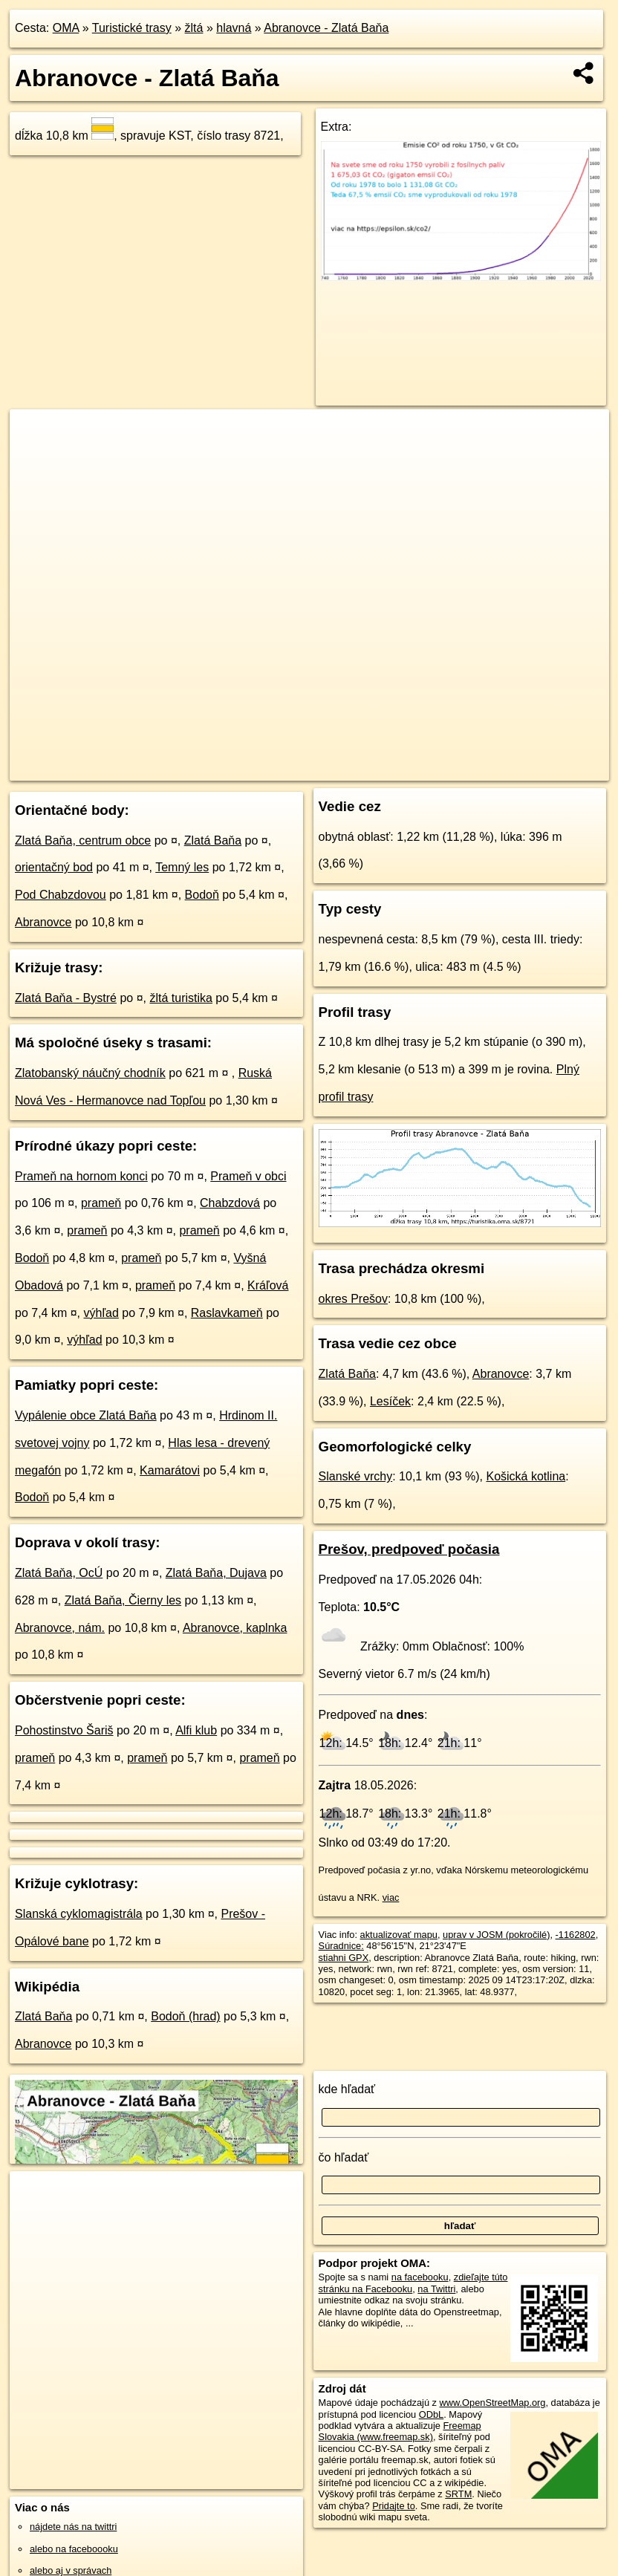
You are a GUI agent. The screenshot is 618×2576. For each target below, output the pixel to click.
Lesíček (390, 1401)
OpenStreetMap (368, 768)
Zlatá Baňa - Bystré (66, 998)
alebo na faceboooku (74, 2548)
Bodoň (202, 894)
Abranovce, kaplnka (235, 1628)
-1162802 (576, 1934)
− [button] (35, 457)
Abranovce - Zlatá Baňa (326, 28)
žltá (194, 28)
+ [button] (35, 434)
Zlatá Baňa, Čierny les (123, 1600)
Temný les (182, 867)
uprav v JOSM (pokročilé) (496, 1934)
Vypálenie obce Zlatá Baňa (86, 1415)
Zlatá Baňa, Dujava (216, 1573)
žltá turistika (180, 998)
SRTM (458, 2493)
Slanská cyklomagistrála (79, 1913)
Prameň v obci (248, 1176)
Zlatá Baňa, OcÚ (59, 1573)
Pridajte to (393, 2505)
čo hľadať (344, 2157)
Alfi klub (196, 1730)
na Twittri (436, 2288)
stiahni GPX (344, 1957)
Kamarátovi (170, 1470)
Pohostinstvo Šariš (64, 1730)
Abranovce (43, 922)
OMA (66, 28)
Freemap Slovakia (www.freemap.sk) (400, 2431)
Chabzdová (230, 1203)
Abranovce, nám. (60, 1628)
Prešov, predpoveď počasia (409, 1549)
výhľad (101, 1313)
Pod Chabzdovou (60, 894)
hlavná (233, 28)
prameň (101, 1203)
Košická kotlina (525, 1476)
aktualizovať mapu (399, 1934)
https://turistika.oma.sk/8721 (549, 768)
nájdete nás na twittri (73, 2526)
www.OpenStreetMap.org (493, 2402)
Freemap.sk (444, 768)
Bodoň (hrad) (185, 2016)
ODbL (431, 2414)
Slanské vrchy (356, 1476)
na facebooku (420, 2277)
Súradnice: (341, 1945)
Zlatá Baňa (212, 840)
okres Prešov (353, 1298)
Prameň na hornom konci (81, 1176)
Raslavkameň (227, 1313)
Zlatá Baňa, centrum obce (83, 840)
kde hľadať (347, 2089)
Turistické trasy (132, 28)
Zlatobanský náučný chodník (90, 1073)
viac (391, 1897)
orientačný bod (54, 867)
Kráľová (267, 1285)
